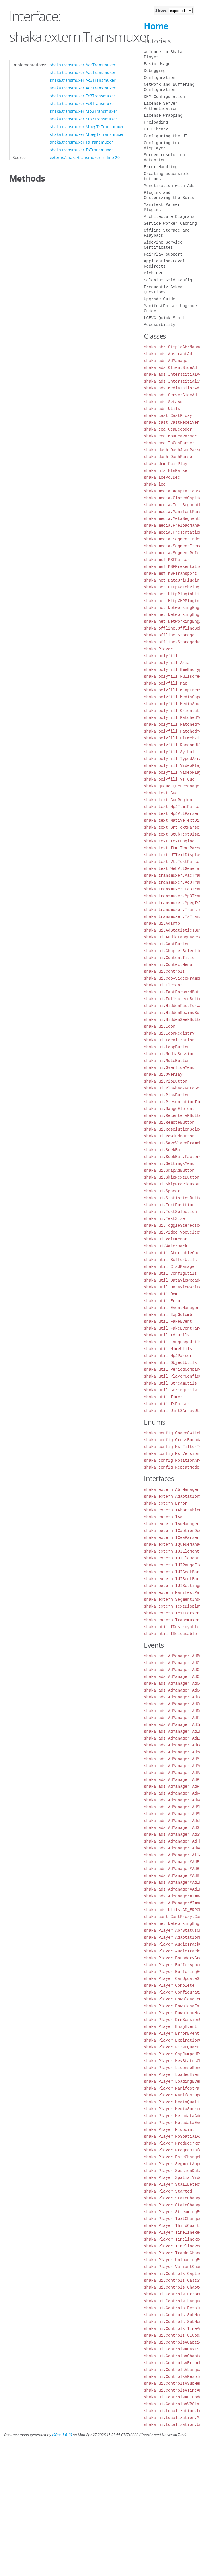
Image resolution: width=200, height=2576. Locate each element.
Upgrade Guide (159, 299)
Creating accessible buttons (167, 176)
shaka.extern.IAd (163, 1517)
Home (156, 26)
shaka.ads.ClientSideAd (170, 367)
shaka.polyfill (161, 656)
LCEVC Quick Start (164, 318)
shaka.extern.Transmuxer (171, 1620)
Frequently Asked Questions (163, 289)
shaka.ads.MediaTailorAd (171, 388)
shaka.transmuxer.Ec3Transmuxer (82, 95)
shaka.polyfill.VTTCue (169, 779)
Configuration (159, 77)
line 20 (113, 157)
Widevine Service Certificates (163, 245)
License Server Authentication (161, 106)
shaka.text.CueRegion (168, 800)
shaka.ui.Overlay (163, 1074)
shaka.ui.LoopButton (167, 1047)
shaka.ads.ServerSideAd (170, 395)
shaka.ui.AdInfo (162, 923)
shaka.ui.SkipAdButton (169, 1170)
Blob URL (153, 273)
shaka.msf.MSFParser (167, 559)
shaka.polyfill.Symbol (169, 752)
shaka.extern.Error (165, 1503)
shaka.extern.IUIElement (171, 1551)
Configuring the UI (165, 136)
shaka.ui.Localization (169, 1040)
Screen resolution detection (164, 157)
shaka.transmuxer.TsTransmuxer (81, 142)
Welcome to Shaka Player (163, 54)
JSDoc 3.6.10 (62, 2434)
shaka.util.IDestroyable (171, 1627)
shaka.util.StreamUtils (170, 1383)
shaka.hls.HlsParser (167, 470)
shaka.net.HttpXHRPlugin (171, 601)
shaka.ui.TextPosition (169, 1205)
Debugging (155, 70)
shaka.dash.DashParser (169, 456)
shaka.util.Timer (163, 1397)
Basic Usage (157, 64)
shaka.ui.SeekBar (163, 1150)
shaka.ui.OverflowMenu (169, 1067)
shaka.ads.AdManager (167, 360)
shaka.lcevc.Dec (162, 477)
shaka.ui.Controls (164, 971)
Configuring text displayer (163, 145)
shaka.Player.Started (168, 2191)
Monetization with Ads (169, 185)
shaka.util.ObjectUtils (170, 1362)
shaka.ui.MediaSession (169, 1054)
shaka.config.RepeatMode (171, 1467)
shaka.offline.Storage (169, 635)
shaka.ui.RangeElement (169, 1108)
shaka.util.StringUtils (170, 1390)
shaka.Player (158, 649)
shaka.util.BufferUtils (170, 1259)
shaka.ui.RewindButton (169, 1136)
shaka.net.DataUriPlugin (171, 580)
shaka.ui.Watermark (165, 1246)
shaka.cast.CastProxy (168, 415)
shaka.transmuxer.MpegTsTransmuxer (87, 126)
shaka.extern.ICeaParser (171, 1537)
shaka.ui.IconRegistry (169, 1033)
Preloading (156, 122)
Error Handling (161, 167)
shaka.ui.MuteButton (167, 1060)
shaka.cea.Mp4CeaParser (170, 436)
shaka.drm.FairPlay (165, 463)
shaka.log (155, 484)
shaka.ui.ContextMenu (168, 964)
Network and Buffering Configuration (169, 87)
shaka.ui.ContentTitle (169, 957)
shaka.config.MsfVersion (171, 1453)
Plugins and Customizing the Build (169, 195)
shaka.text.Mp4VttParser (171, 813)
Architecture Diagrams (169, 216)
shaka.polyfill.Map (165, 683)
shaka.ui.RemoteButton (169, 1122)
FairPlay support (163, 254)
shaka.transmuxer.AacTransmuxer (83, 64)
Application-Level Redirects (164, 263)
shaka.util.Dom (161, 1294)
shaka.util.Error (163, 1301)
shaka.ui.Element (163, 985)
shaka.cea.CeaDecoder (168, 429)
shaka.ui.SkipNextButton (171, 1177)
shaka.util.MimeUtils (168, 1349)
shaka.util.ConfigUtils (170, 1273)
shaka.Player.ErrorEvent (171, 2033)
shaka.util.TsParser (167, 1404)
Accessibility (159, 324)
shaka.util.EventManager (171, 1307)
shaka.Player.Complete (169, 1985)
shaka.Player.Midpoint (169, 2129)
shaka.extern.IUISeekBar (171, 1572)
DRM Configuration (164, 96)
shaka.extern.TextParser (171, 1613)
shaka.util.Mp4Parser (168, 1355)
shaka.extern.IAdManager (171, 1524)
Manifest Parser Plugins (162, 207)
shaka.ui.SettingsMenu (169, 1163)
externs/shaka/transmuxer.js (77, 157)
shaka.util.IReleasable (170, 1633)
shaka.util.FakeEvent (168, 1321)
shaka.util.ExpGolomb (168, 1314)
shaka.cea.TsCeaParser (169, 443)
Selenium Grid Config (168, 280)
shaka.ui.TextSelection (170, 1211)
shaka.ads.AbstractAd (168, 354)
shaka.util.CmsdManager (170, 1266)
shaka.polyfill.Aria (167, 662)
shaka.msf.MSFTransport (170, 573)
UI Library (156, 129)
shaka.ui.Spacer (162, 1191)
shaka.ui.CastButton (167, 944)
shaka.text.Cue (161, 793)
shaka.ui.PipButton (165, 1081)
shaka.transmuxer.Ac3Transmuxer (83, 80)
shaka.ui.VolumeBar (165, 1239)
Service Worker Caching (170, 223)
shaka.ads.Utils (162, 408)
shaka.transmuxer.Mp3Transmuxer (83, 111)
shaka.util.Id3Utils (167, 1335)
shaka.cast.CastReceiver (171, 422)
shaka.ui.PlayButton (167, 1095)
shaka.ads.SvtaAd (163, 402)
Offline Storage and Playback (167, 233)
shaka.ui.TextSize (164, 1218)
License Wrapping (163, 115)
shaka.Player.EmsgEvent (170, 2026)
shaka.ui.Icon (159, 1026)
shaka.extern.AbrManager (171, 1489)
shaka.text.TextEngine (169, 841)
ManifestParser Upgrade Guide (170, 308)
